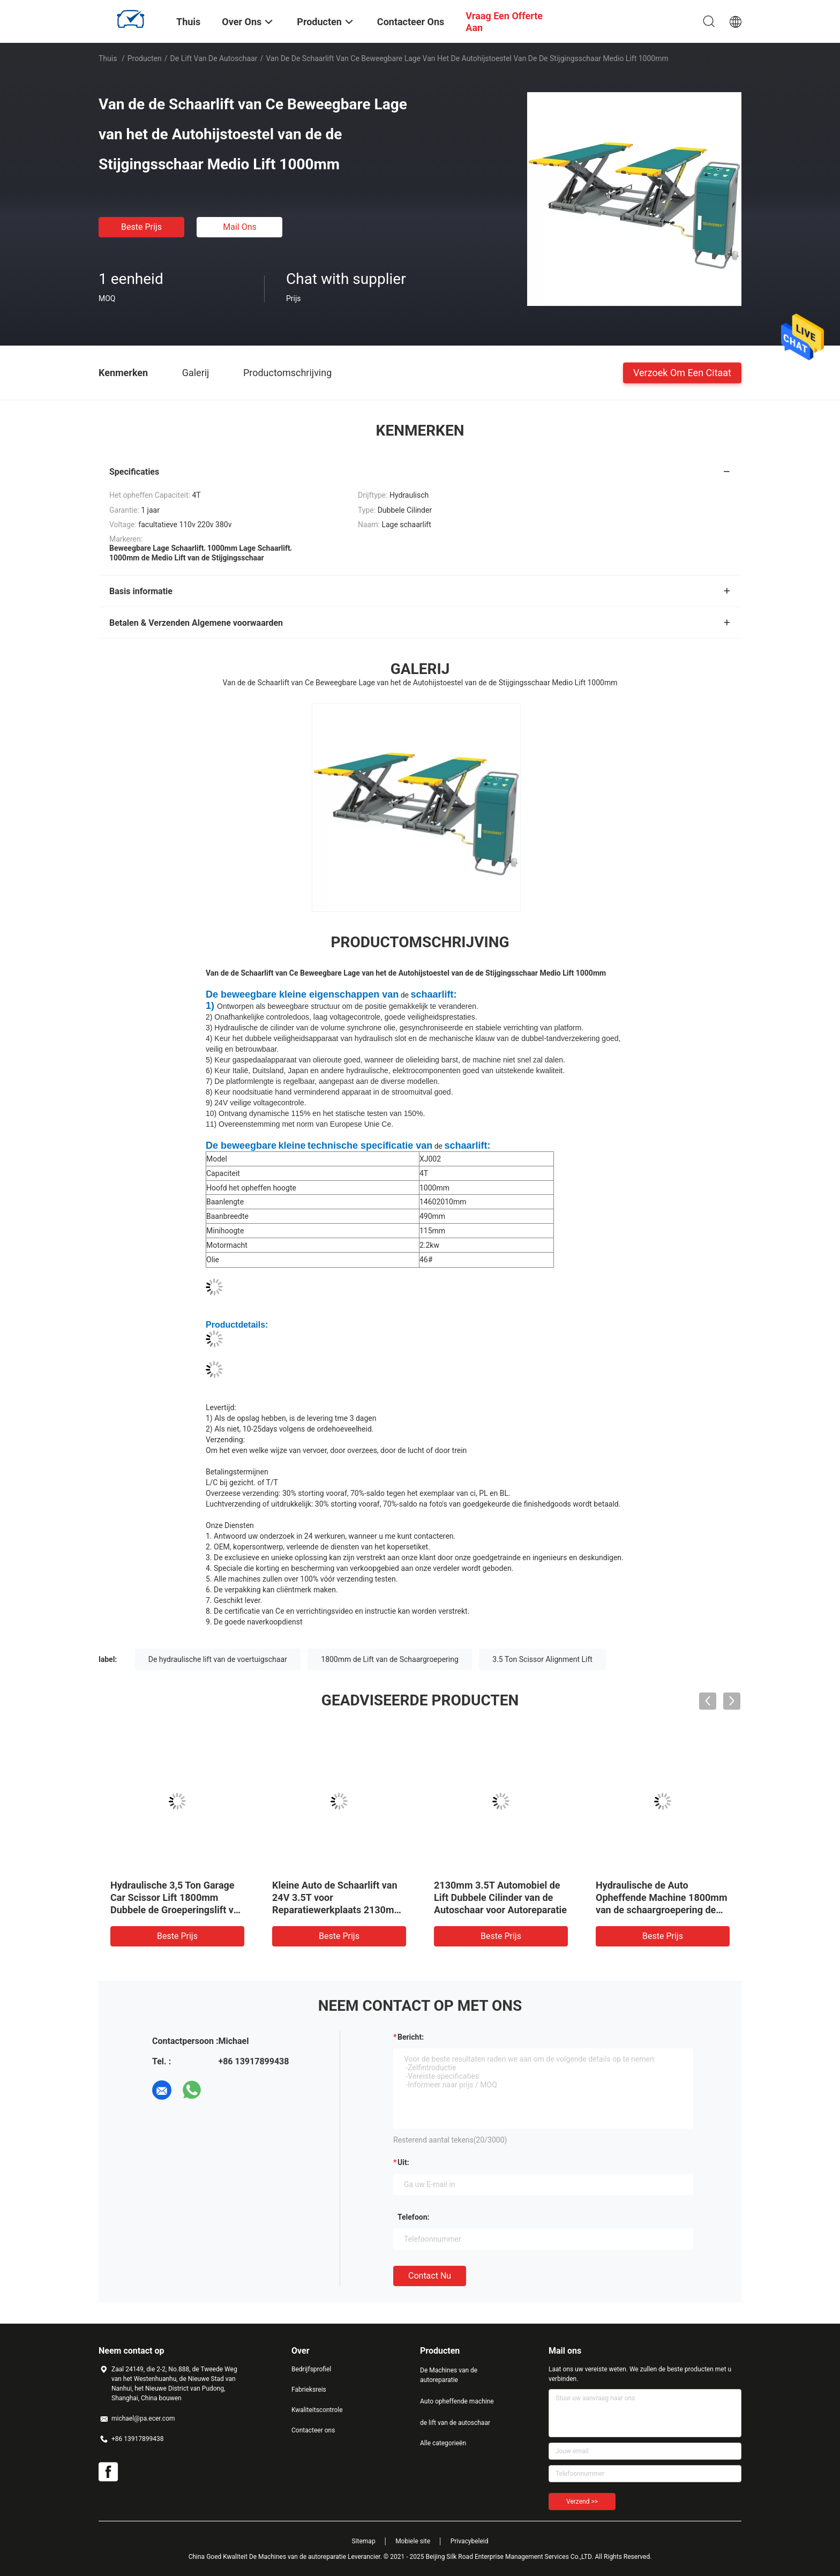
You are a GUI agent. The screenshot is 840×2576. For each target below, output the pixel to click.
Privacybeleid (470, 2541)
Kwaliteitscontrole (317, 2410)
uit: (403, 2162)
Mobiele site (412, 2541)
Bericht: (411, 2037)
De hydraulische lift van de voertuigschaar (217, 1659)
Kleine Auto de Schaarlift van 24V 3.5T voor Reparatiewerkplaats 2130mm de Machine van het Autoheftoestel (337, 1909)
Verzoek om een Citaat (682, 372)
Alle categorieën (443, 2443)
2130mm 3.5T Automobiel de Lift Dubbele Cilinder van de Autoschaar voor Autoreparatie (500, 1897)
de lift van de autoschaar (214, 58)
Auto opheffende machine (457, 2401)
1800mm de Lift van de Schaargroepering (390, 1659)
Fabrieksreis (308, 2389)
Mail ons (240, 227)
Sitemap (364, 2541)
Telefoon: (413, 2217)
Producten (145, 58)
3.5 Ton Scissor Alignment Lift (542, 1659)
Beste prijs (141, 227)
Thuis (108, 58)
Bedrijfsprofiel (311, 2369)
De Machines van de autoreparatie (448, 2375)
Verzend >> (582, 2501)
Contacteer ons (313, 2430)
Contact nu (429, 2276)
